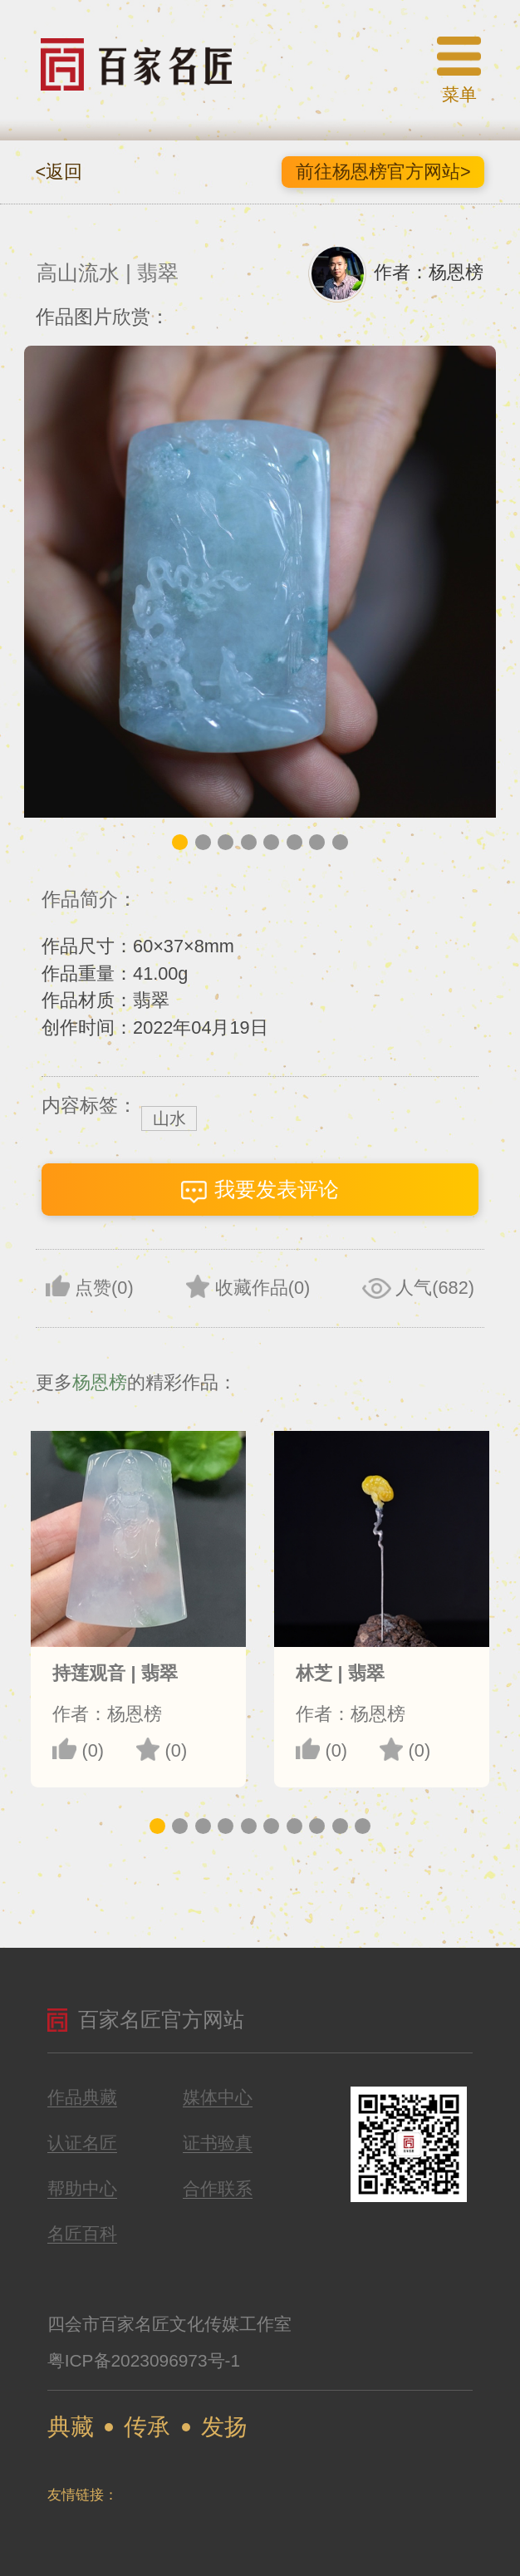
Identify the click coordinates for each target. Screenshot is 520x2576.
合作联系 (218, 2189)
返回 (59, 171)
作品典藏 (82, 2098)
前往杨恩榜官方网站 (383, 171)
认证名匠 (82, 2143)
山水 (169, 1118)
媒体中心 (218, 2098)
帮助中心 (82, 2189)
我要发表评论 (259, 1189)
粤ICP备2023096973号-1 (143, 2360)
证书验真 (218, 2143)
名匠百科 (82, 2234)
